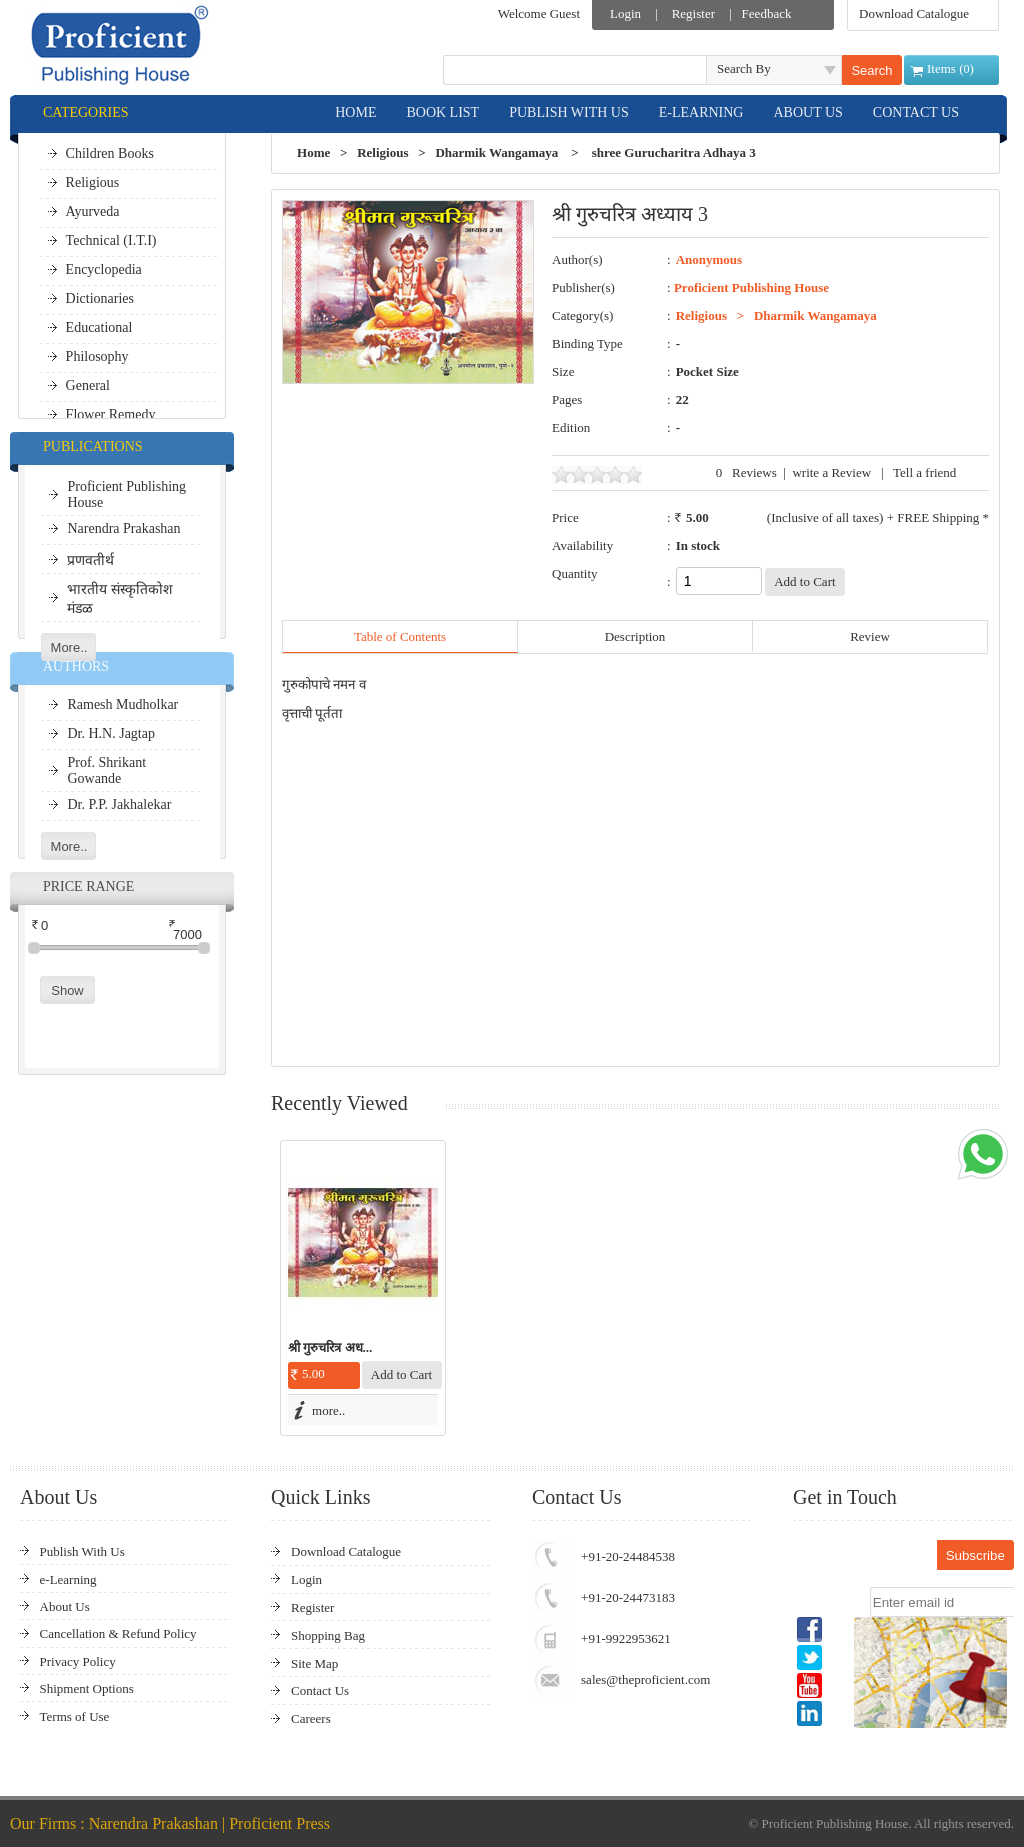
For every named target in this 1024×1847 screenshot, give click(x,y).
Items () (950, 68)
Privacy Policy (78, 1661)
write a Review (831, 472)
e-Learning (68, 1579)
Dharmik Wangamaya (496, 152)
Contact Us (320, 1690)
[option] (363, 1288)
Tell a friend (924, 472)
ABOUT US (807, 112)
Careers (311, 1718)
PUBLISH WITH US (569, 112)
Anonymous (709, 260)
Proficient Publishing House (751, 287)
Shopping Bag (328, 1635)
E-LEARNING (701, 112)
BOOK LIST (442, 112)
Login (625, 13)
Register (693, 13)
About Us (65, 1606)
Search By (744, 68)
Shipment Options (87, 1688)
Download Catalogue (914, 13)
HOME (355, 112)
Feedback (767, 13)
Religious (382, 152)
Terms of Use (75, 1716)
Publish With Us (82, 1551)
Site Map (314, 1663)
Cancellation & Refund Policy (118, 1633)
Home (313, 152)
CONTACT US (916, 112)
